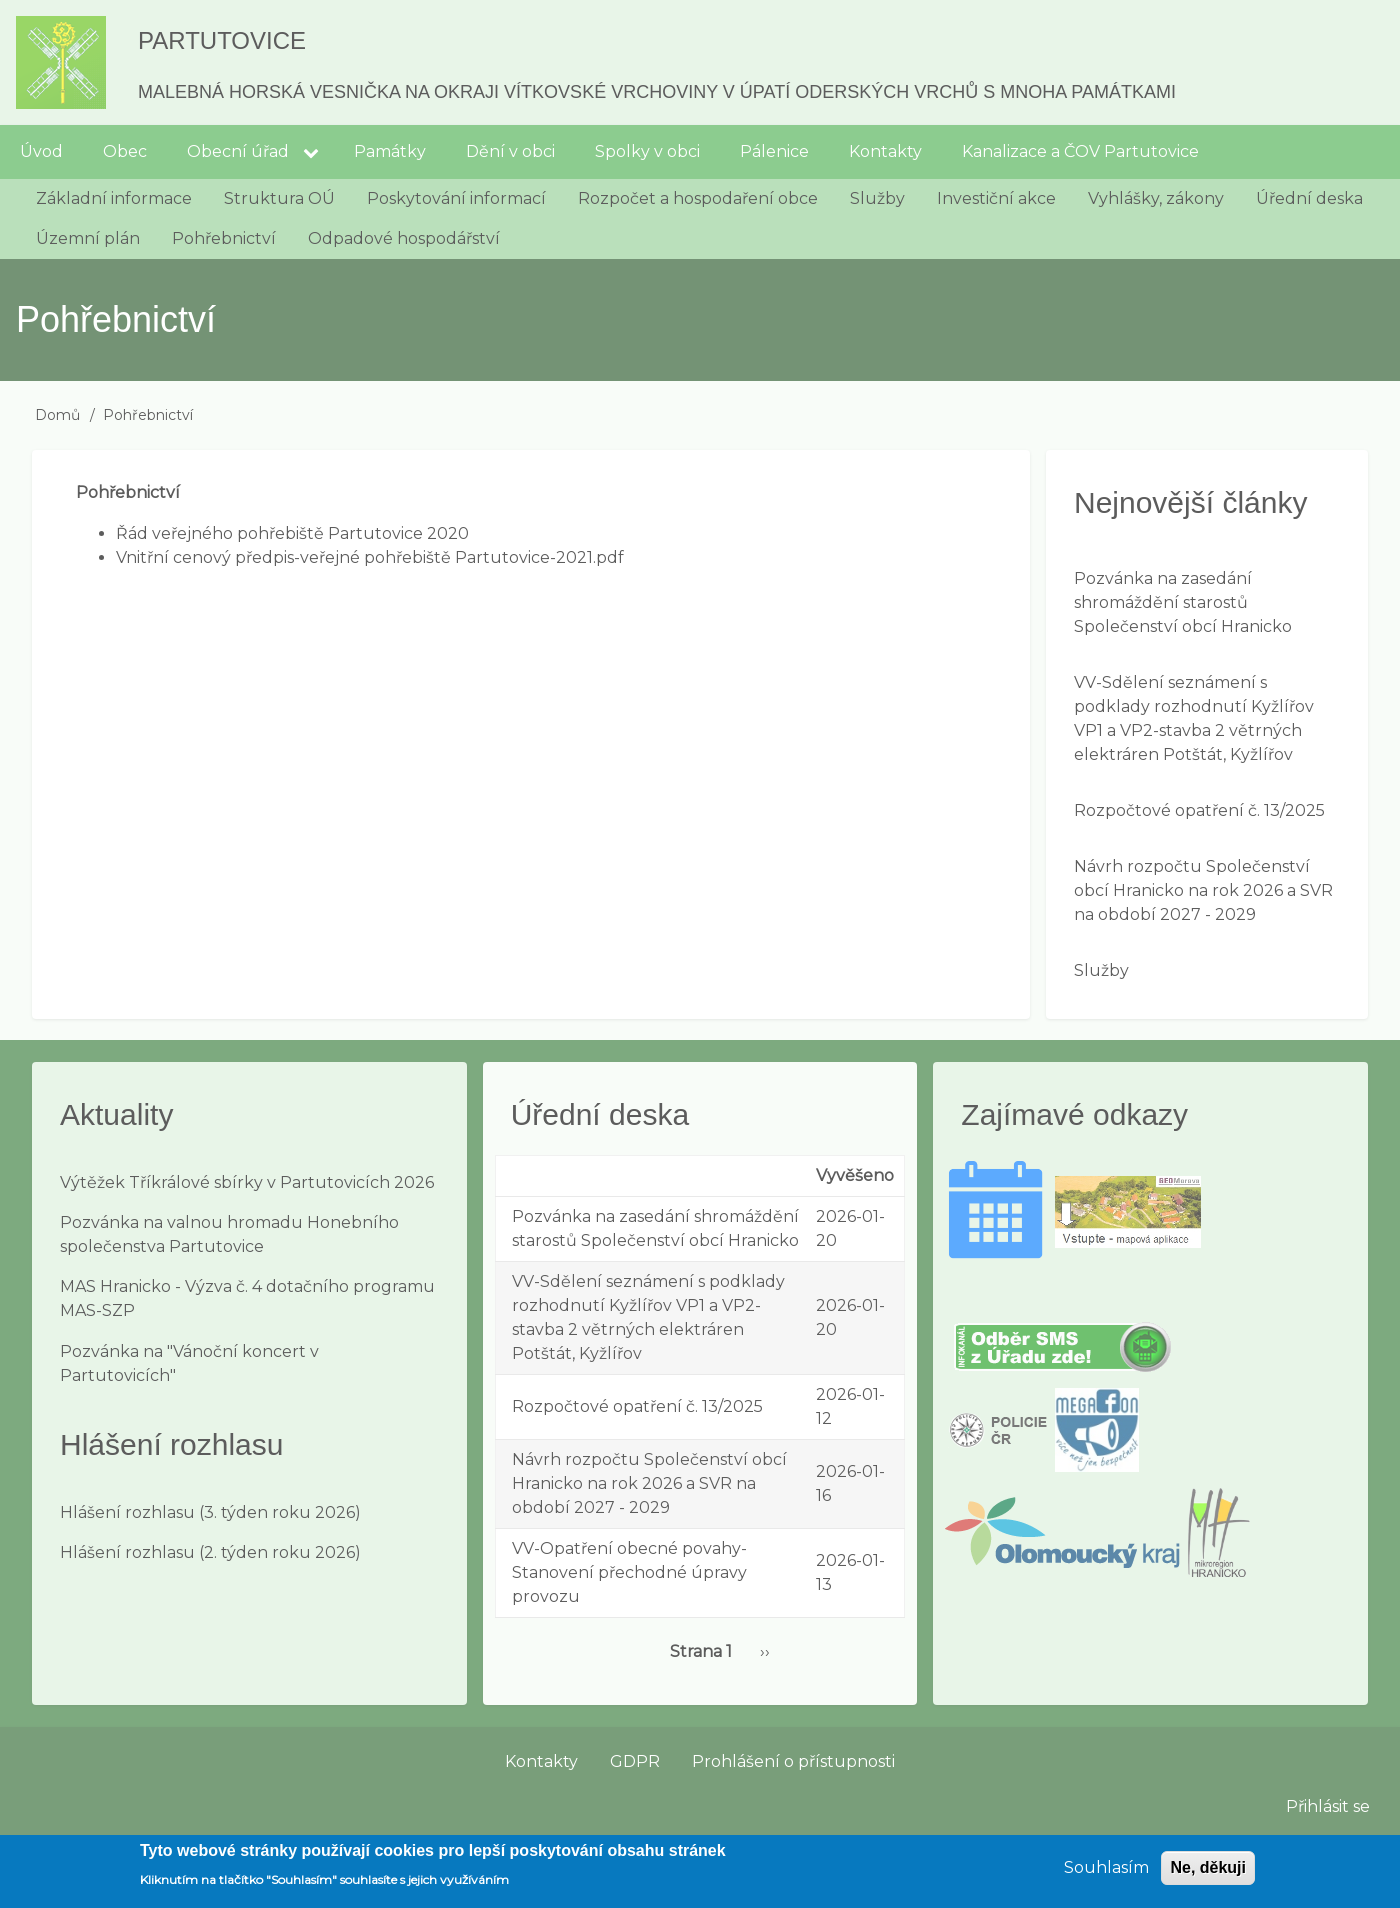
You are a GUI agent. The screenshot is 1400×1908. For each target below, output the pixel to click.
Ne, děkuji (1208, 1874)
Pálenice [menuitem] (774, 151)
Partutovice (222, 40)
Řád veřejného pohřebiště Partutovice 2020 (292, 533)
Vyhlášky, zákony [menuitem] (1156, 198)
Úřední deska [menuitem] (1309, 198)
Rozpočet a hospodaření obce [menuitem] (698, 198)
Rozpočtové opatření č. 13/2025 (1199, 810)
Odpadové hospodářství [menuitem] (404, 238)
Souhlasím (1106, 1874)
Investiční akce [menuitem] (996, 198)
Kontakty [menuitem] (885, 151)
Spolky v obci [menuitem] (647, 151)
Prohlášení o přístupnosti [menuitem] (793, 1761)
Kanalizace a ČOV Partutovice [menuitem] (1080, 151)
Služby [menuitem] (877, 198)
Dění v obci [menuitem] (510, 151)
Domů (57, 415)
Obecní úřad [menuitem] (238, 151)
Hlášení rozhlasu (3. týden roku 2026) (210, 1512)
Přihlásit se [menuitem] (1328, 1806)
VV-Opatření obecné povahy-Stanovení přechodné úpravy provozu (629, 1572)
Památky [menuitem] (390, 151)
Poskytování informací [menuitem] (456, 198)
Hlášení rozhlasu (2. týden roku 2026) (210, 1552)
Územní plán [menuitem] (88, 238)
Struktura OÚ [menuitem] (279, 198)
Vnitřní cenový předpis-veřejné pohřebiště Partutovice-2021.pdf (370, 557)
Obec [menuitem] (125, 151)
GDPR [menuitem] (635, 1761)
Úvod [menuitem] (41, 151)
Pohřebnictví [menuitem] (224, 238)
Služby (1101, 970)
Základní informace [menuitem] (114, 198)
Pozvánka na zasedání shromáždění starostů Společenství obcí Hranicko (1183, 602)
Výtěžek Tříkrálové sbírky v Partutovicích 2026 (247, 1182)
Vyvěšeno (855, 1175)
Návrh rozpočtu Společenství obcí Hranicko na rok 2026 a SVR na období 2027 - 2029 (1203, 890)
